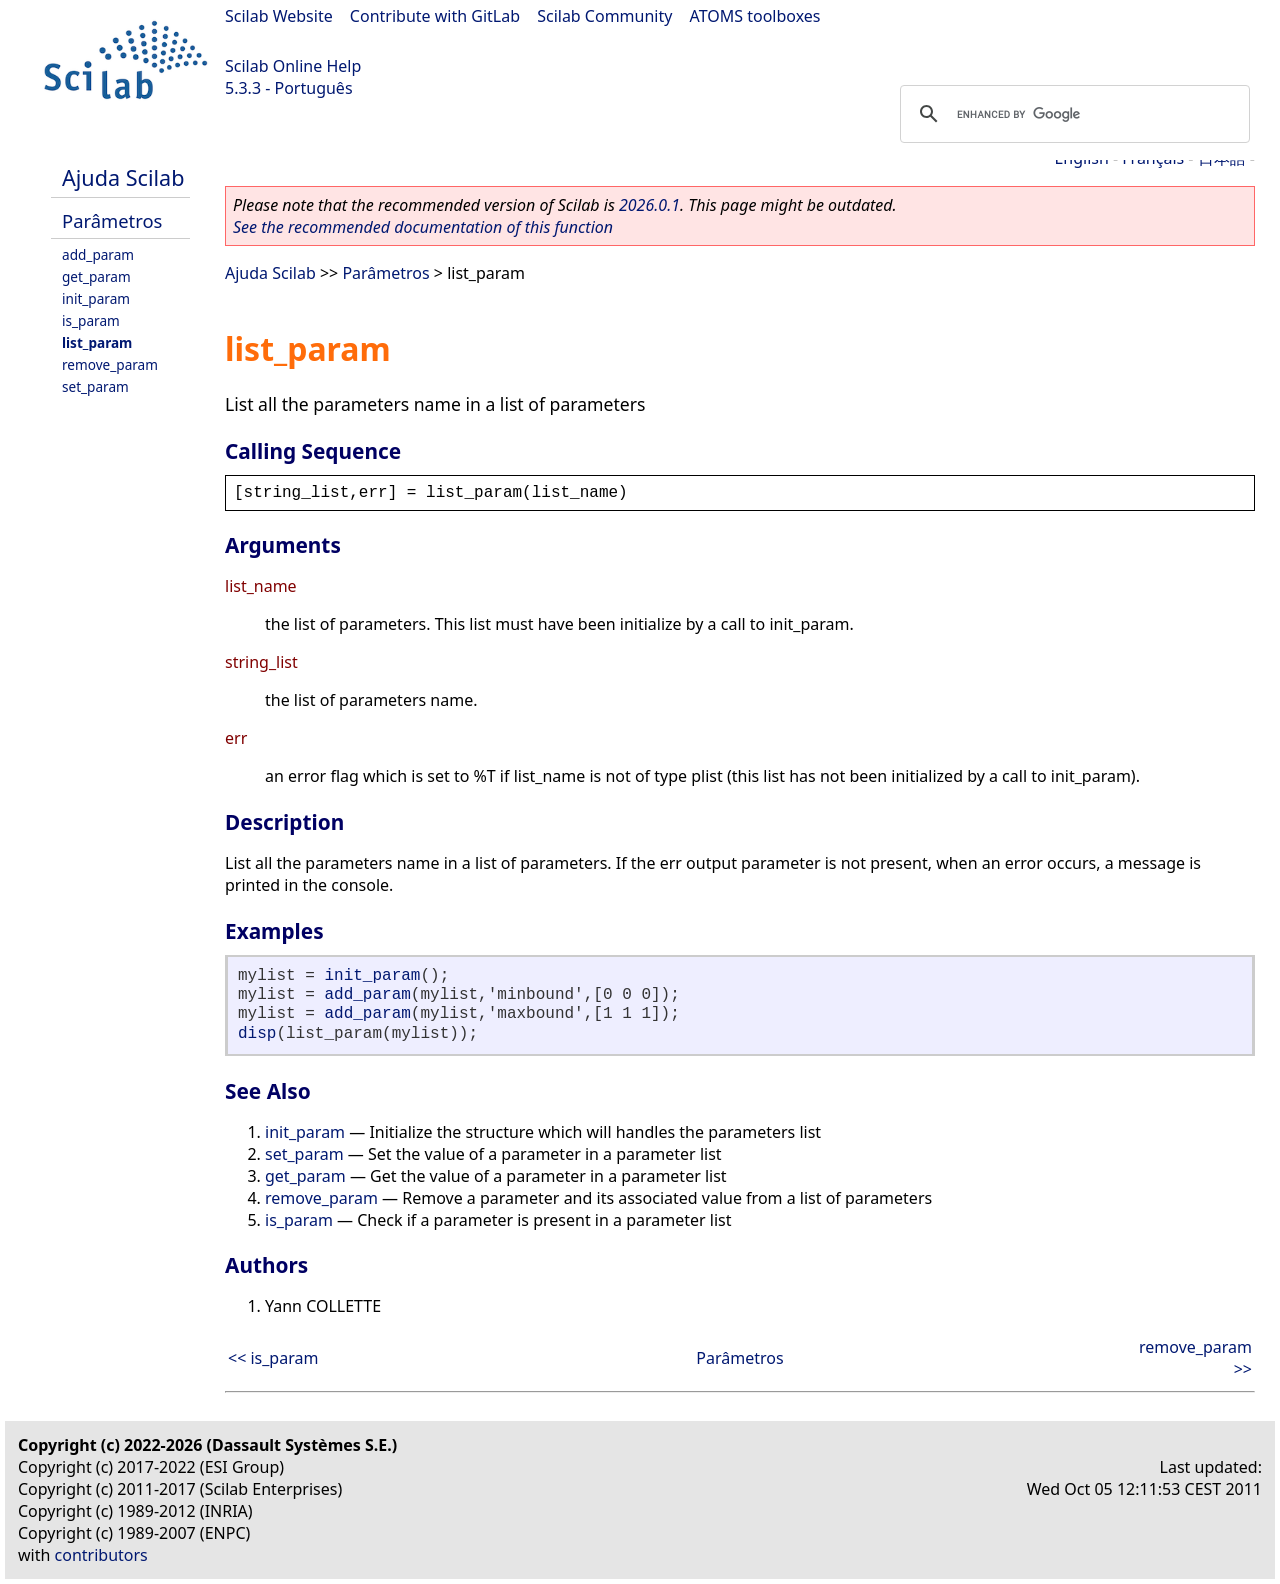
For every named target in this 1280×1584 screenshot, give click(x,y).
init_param (96, 298)
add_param (98, 254)
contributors (101, 1555)
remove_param (110, 364)
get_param (96, 276)
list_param (97, 342)
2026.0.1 (649, 205)
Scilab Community (604, 16)
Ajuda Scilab (123, 177)
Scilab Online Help (293, 66)
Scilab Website (279, 16)
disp (257, 1034)
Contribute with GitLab (435, 16)
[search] (1072, 114)
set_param (95, 386)
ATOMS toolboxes (755, 16)
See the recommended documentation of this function (423, 227)
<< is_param (273, 1358)
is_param (91, 320)
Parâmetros (112, 220)
